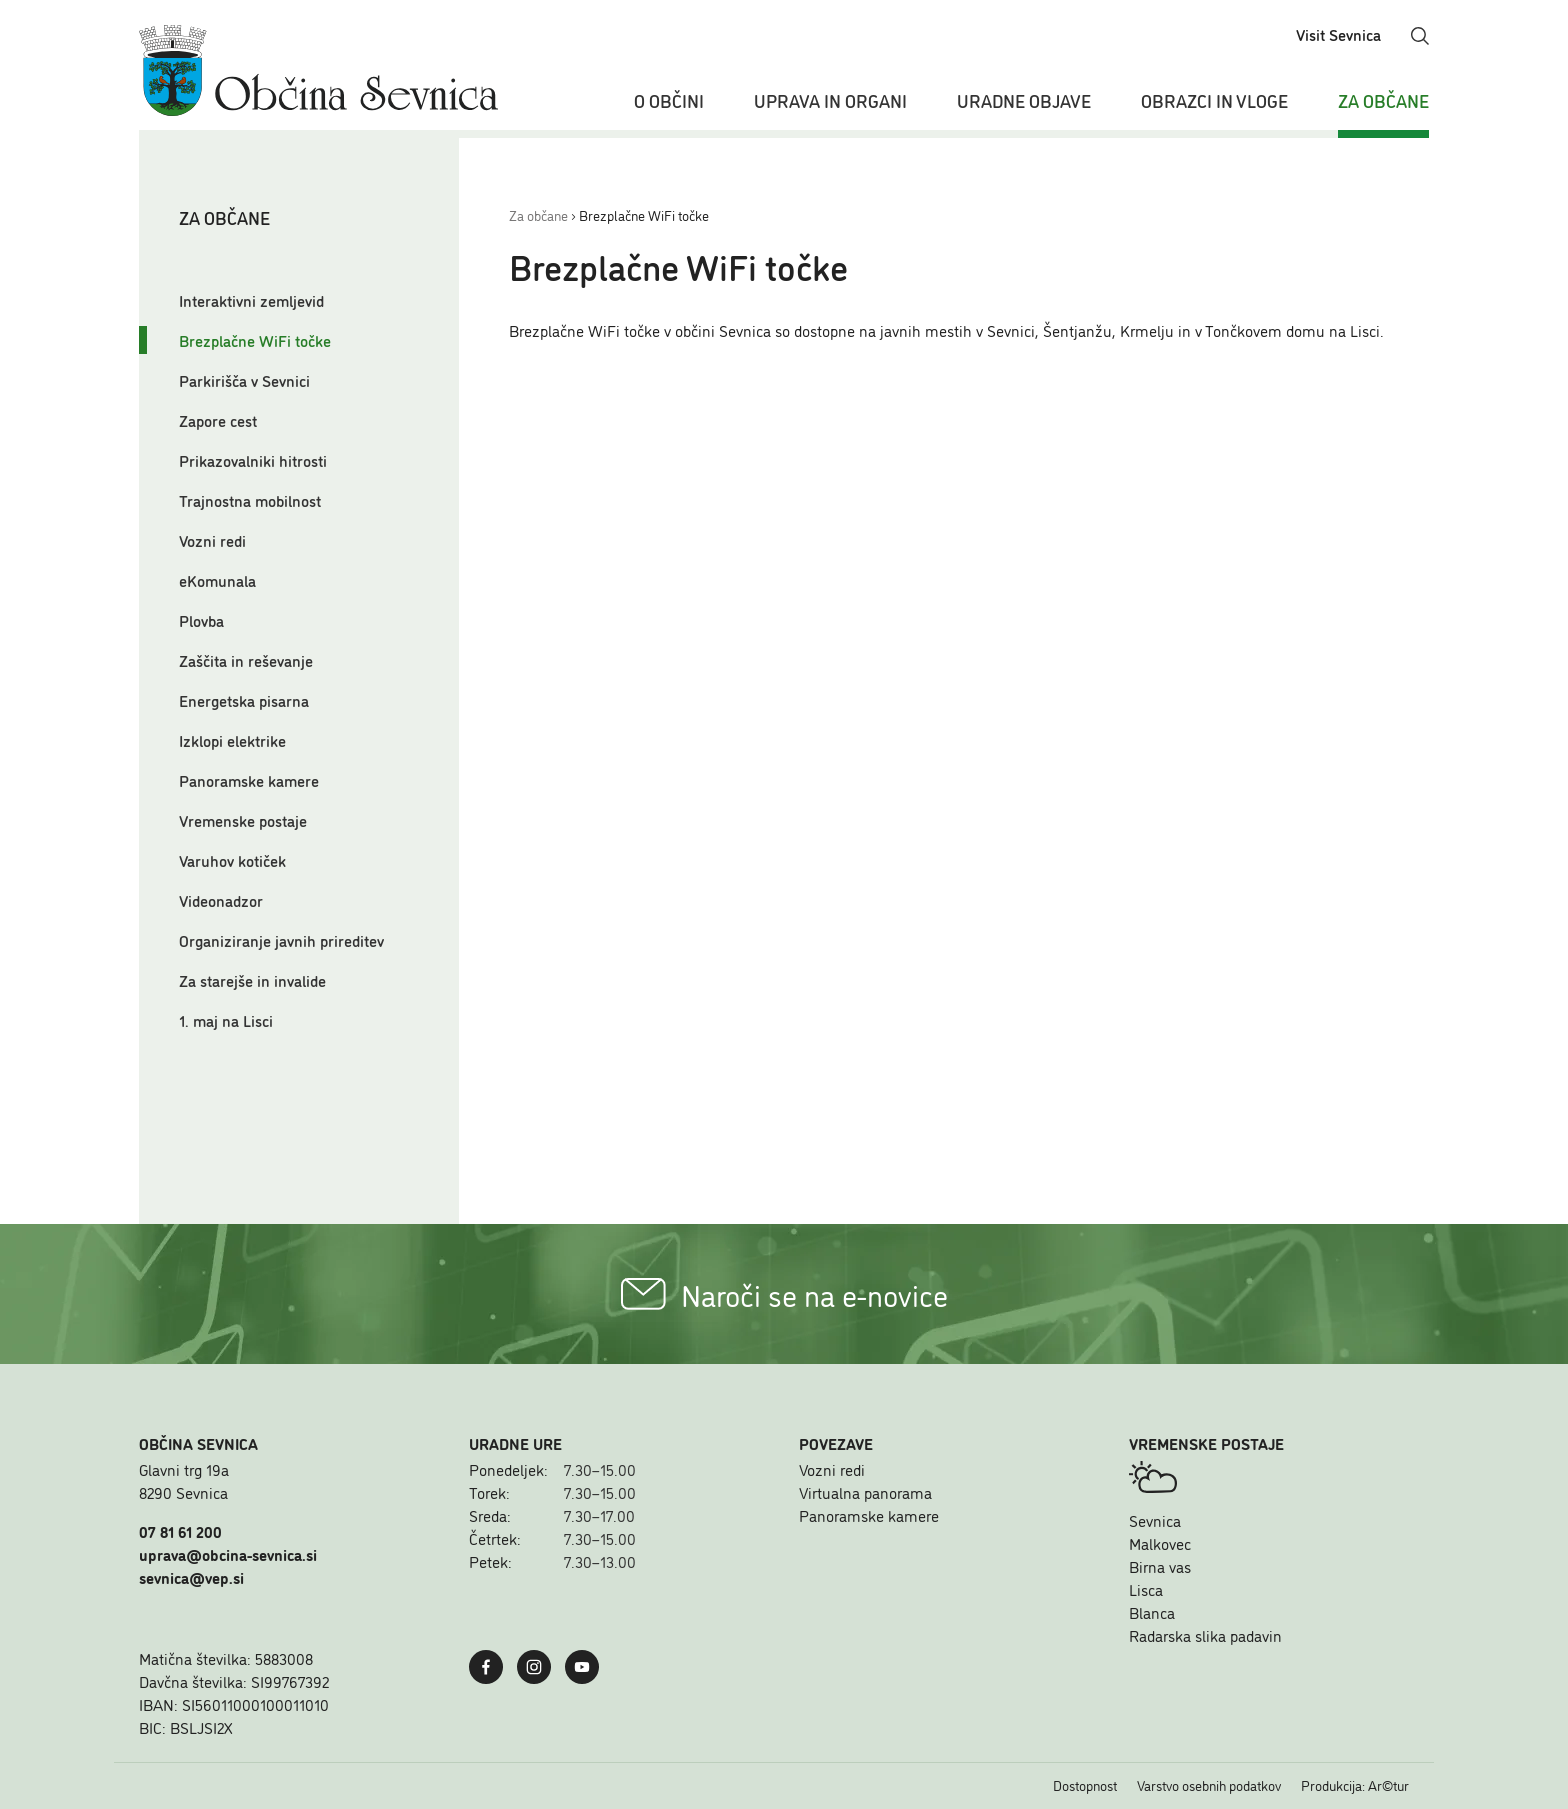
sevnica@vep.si (191, 1577)
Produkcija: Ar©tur (1355, 1785)
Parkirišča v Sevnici (244, 380)
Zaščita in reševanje (246, 660)
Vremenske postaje (243, 820)
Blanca (1152, 1612)
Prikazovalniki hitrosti (253, 460)
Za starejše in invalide (252, 980)
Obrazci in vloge (1214, 100)
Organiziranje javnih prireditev (281, 940)
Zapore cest (218, 420)
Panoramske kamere (249, 780)
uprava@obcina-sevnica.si (228, 1554)
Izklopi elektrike (232, 740)
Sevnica (1155, 1520)
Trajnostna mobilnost (250, 500)
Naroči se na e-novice (784, 1294)
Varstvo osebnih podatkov (1209, 1785)
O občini (669, 100)
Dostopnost (1085, 1785)
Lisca (1146, 1589)
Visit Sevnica (1338, 34)
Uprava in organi (830, 100)
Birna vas (1160, 1566)
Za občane (1383, 100)
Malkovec (1160, 1543)
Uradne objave (1024, 100)
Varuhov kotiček (232, 860)
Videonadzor (221, 900)
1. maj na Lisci (226, 1020)
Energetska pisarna (244, 700)
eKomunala (217, 580)
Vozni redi (212, 540)
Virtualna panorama (865, 1492)
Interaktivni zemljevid (251, 300)
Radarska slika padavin (1205, 1635)
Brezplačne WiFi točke (255, 340)
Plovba (201, 620)
